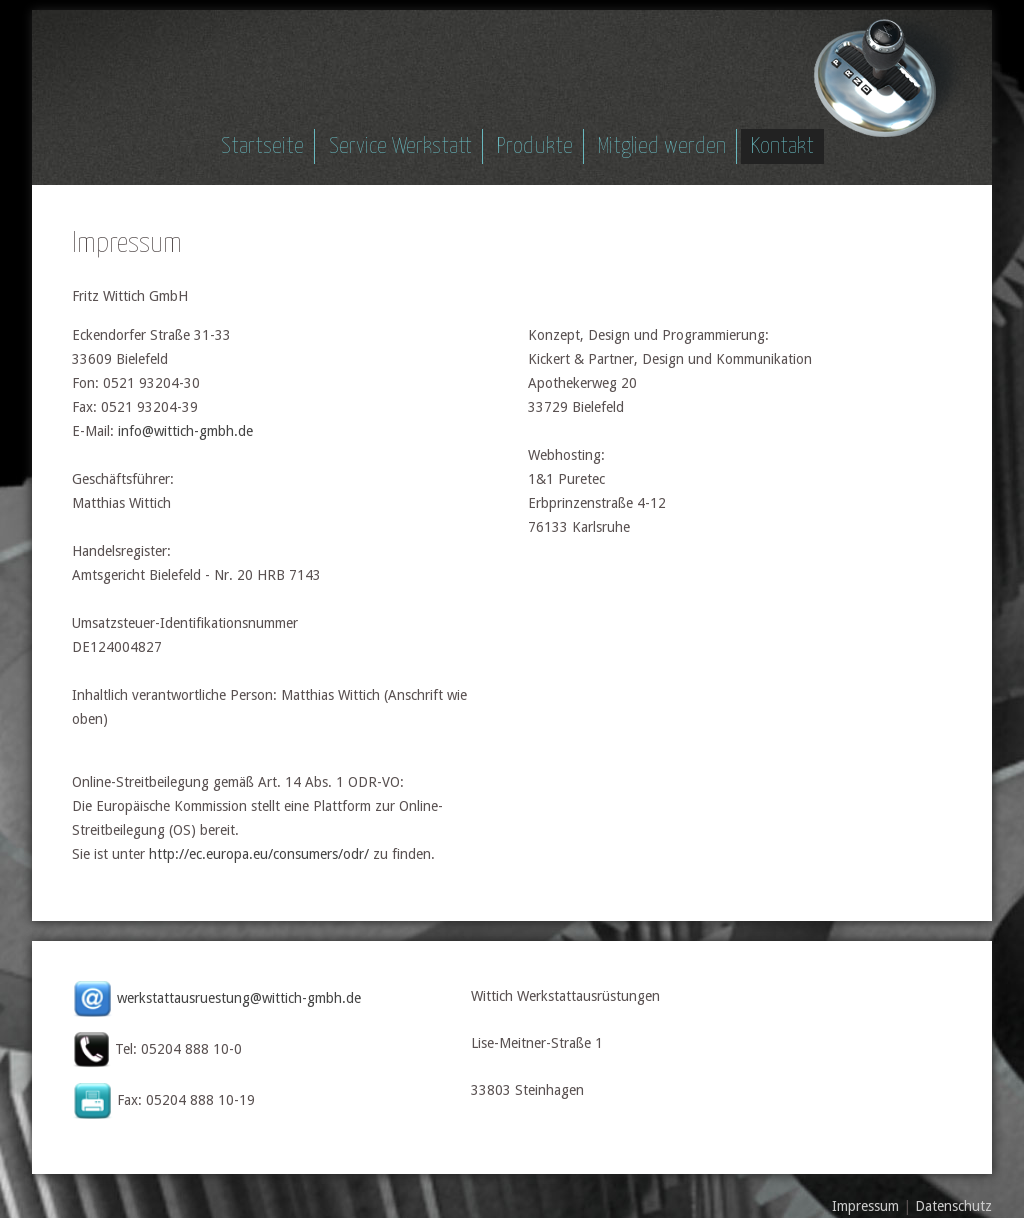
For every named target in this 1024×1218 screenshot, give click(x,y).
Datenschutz (953, 1206)
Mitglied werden (662, 146)
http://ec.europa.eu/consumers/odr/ (259, 854)
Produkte (535, 146)
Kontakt (782, 146)
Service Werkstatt (400, 146)
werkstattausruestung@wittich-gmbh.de (239, 998)
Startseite (262, 146)
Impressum (865, 1206)
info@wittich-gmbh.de (185, 431)
